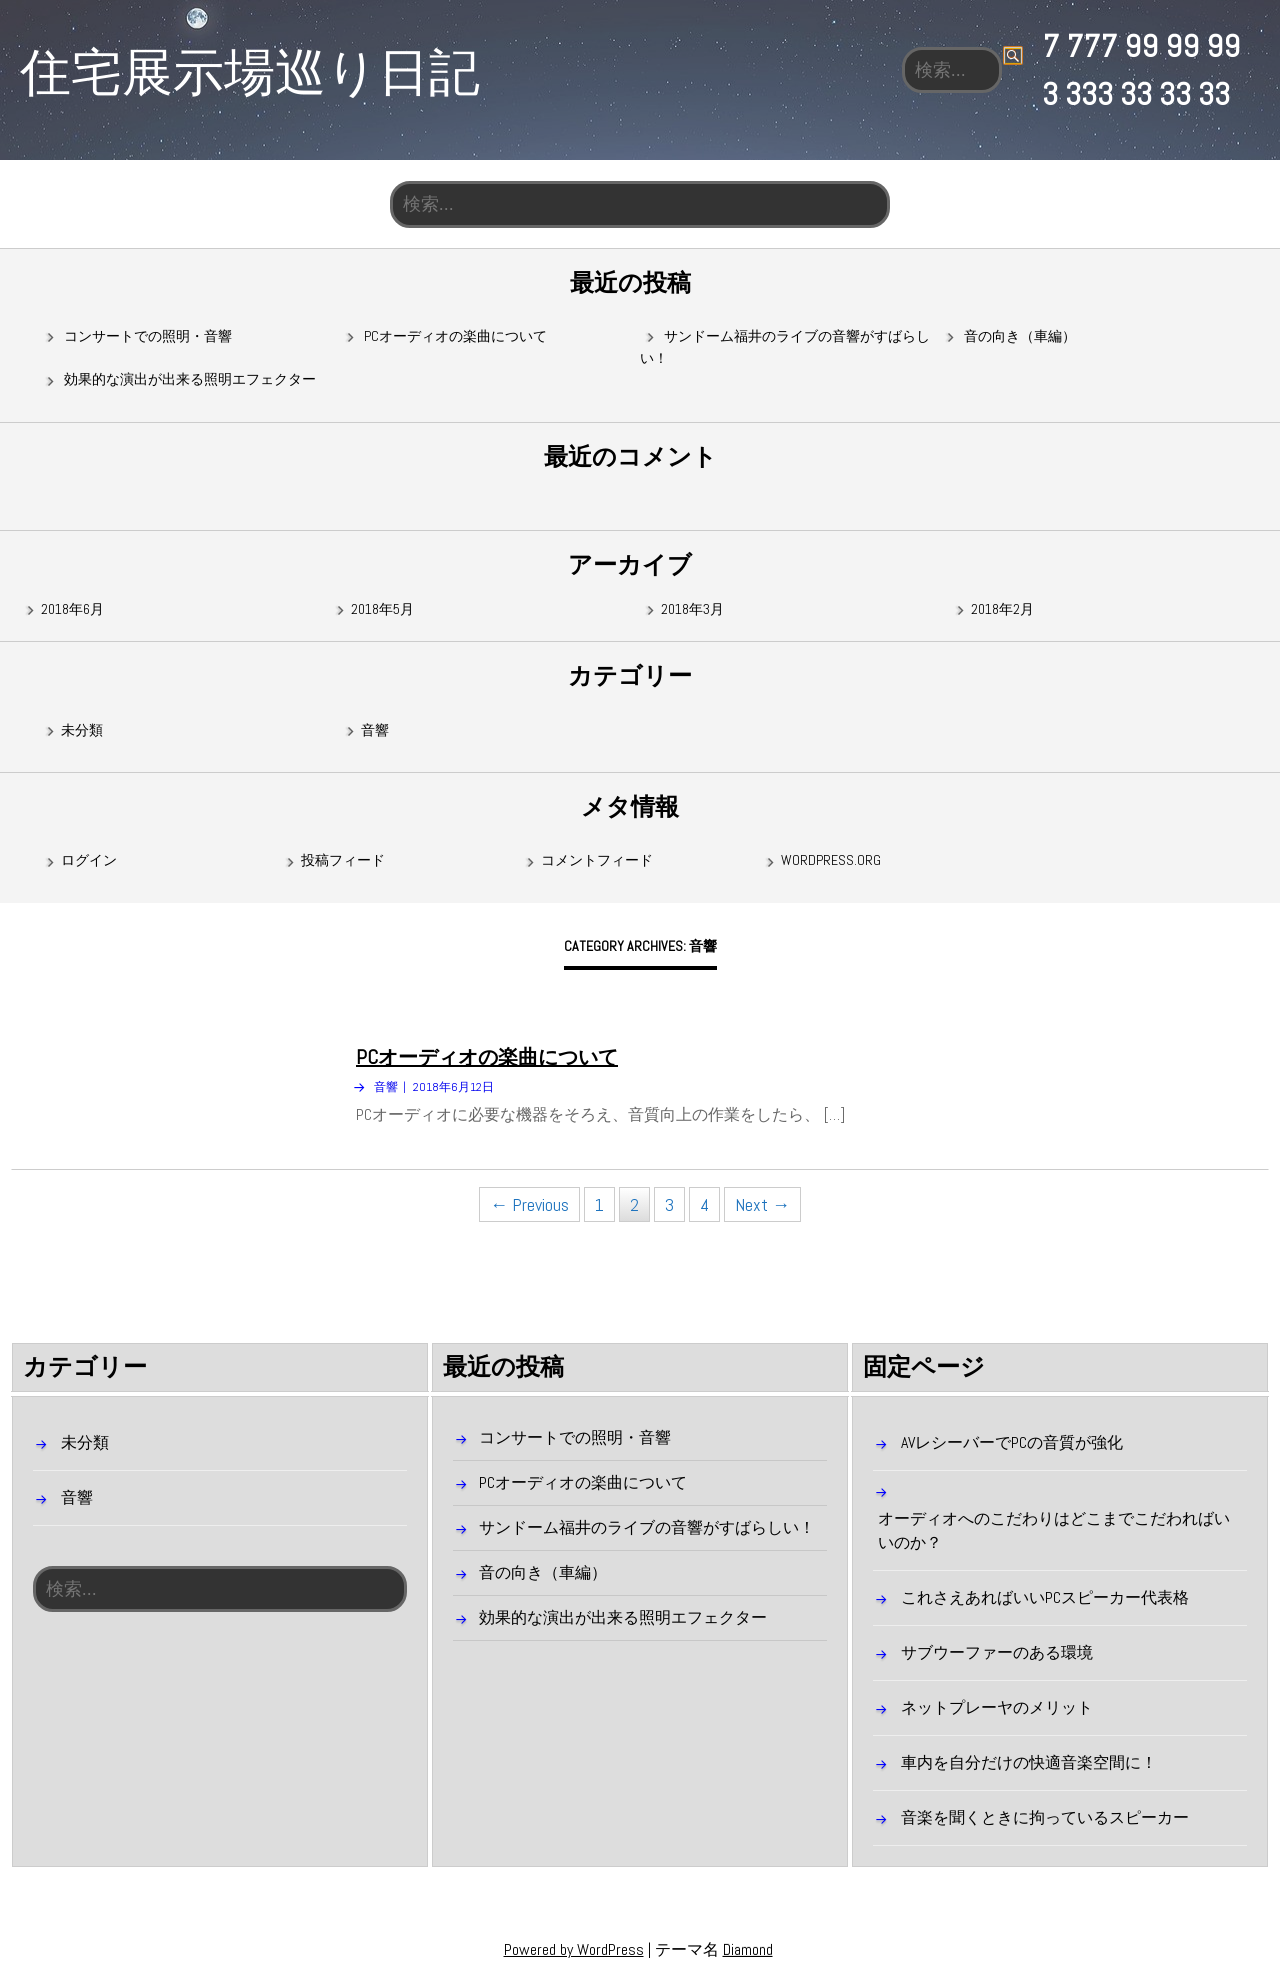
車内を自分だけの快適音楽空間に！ (1029, 1762)
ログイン (89, 861)
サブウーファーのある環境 (997, 1652)
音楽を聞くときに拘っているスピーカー (1045, 1817)
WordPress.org (831, 861)
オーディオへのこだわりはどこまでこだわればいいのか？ (1054, 1530)
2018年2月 (1002, 609)
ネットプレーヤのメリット (997, 1707)
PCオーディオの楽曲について (455, 336)
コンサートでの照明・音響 (148, 336)
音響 (375, 730)
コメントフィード (597, 861)
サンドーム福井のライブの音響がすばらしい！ (647, 1527)
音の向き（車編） (1020, 336)
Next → (762, 1205)
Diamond (748, 1949)
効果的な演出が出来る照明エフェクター (190, 380)
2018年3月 (692, 609)
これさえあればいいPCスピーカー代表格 (1045, 1597)
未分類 (82, 730)
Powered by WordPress (574, 1949)
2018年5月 (382, 609)
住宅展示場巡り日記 (250, 70)
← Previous (529, 1205)
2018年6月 (72, 609)
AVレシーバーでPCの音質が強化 (1012, 1442)
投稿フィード (343, 861)
